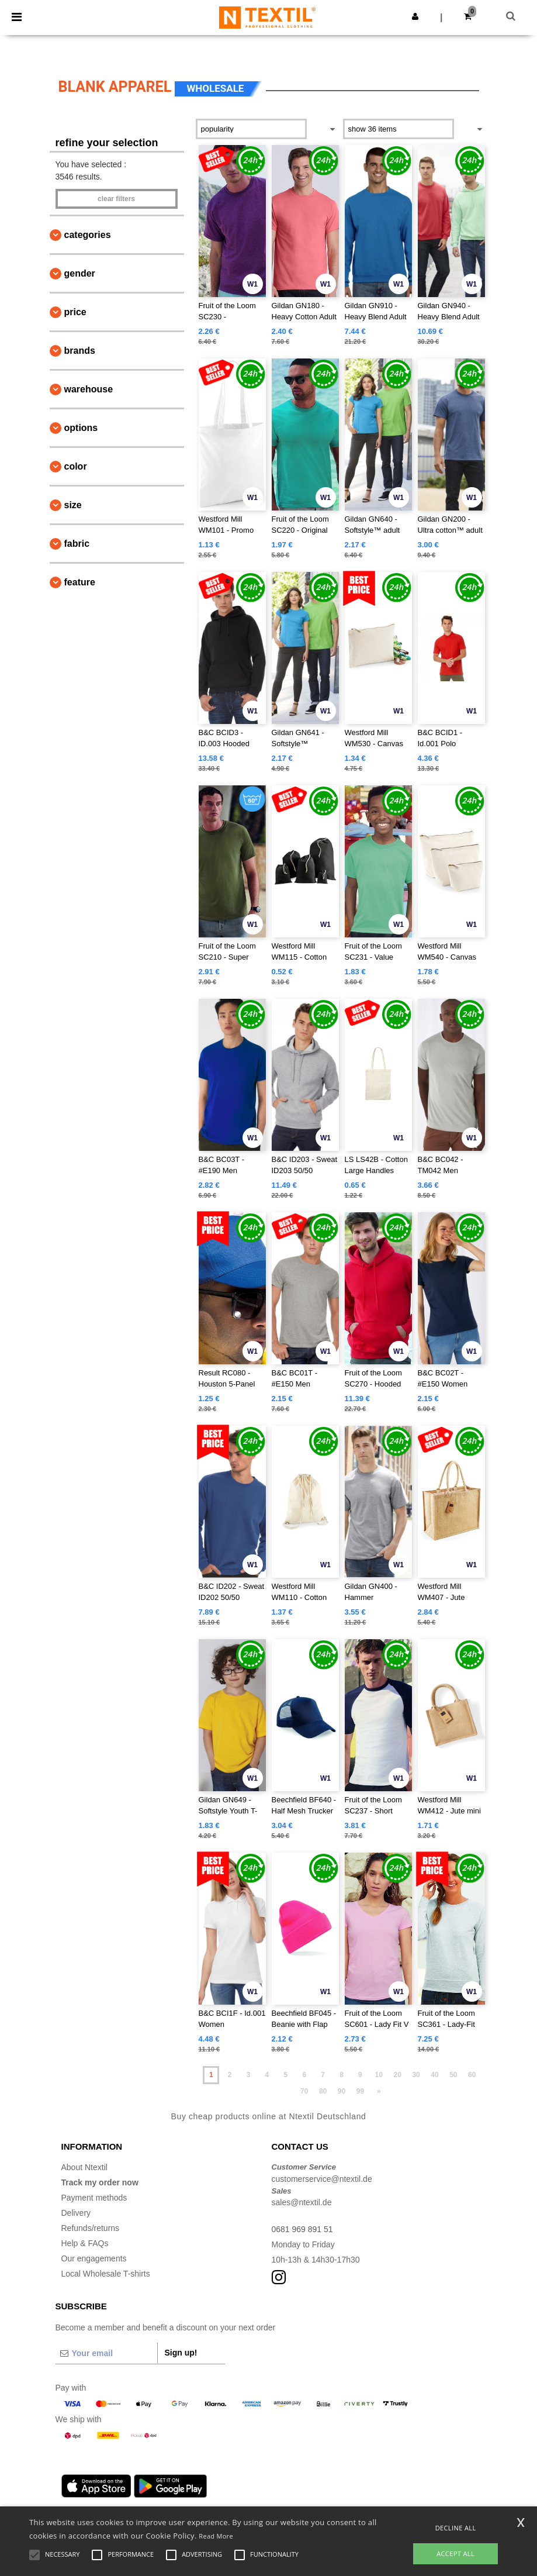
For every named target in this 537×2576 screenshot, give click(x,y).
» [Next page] (379, 2091)
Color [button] (75, 466)
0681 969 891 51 (302, 2229)
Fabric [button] (77, 544)
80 (323, 2091)
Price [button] (75, 312)
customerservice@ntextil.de (322, 2179)
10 (379, 2075)
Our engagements (94, 2258)
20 (397, 2075)
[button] (415, 16)
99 (360, 2091)
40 (434, 2075)
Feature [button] (79, 582)
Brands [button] (79, 351)
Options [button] (81, 428)
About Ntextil (84, 2167)
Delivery (76, 2213)
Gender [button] (79, 273)
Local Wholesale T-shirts (105, 2273)
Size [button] (73, 505)
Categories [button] (87, 235)
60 (472, 2075)
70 (304, 2091)
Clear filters (116, 199)
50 (453, 2075)
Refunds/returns (90, 2228)
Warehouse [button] (88, 389)
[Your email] (106, 2353)
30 (416, 2075)
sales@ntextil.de (302, 2202)
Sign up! (181, 2352)
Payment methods (94, 2197)
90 (341, 2091)
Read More (216, 2536)
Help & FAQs (85, 2243)
